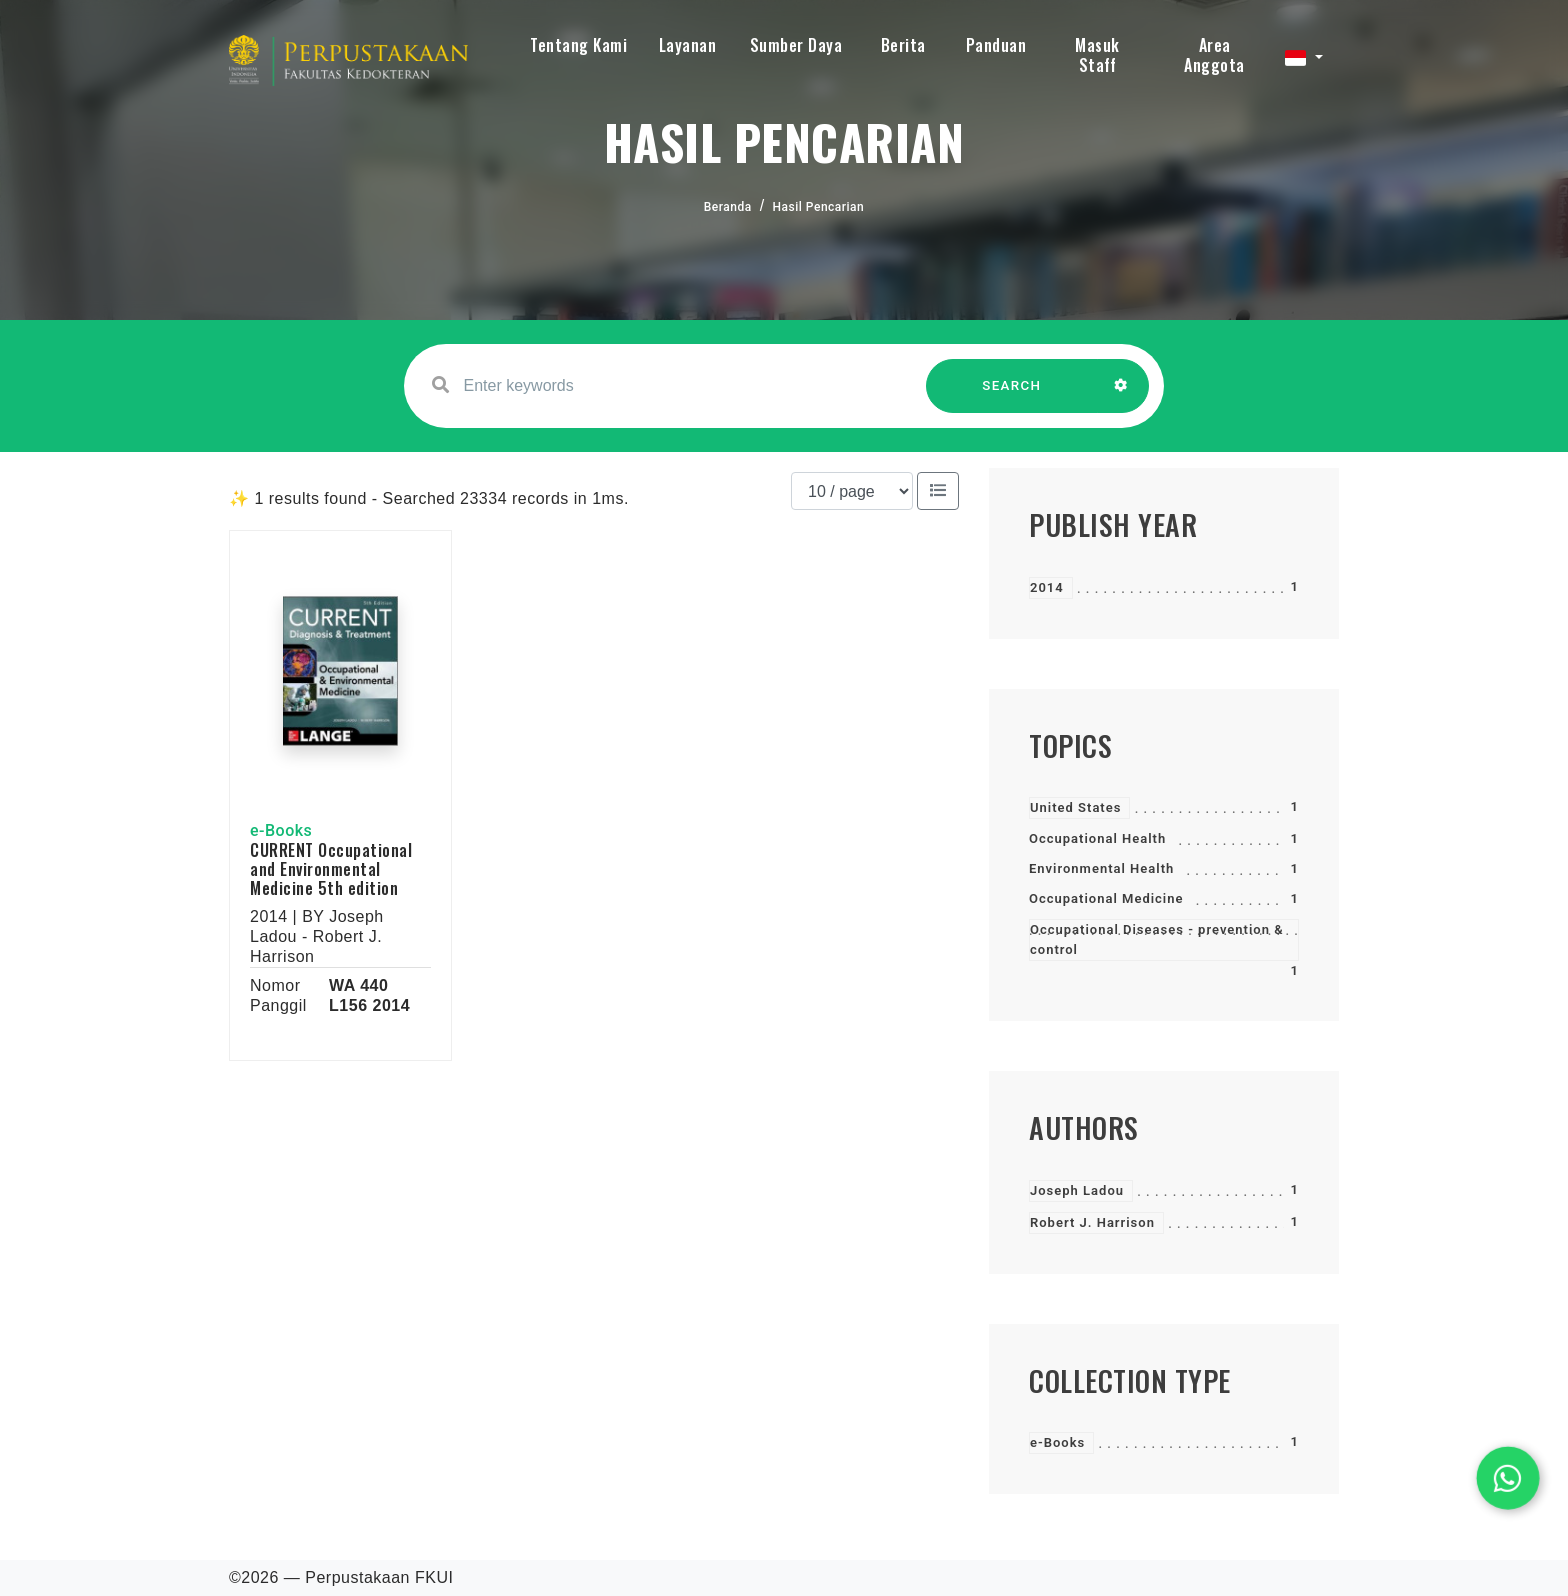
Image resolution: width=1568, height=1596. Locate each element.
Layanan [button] (688, 45)
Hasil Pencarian (819, 207)
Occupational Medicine (1106, 898)
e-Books (1057, 1442)
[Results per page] (852, 491)
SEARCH (1012, 395)
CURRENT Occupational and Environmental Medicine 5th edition (331, 869)
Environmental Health (1101, 868)
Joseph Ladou (1077, 1190)
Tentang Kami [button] (578, 45)
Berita (903, 45)
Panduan (996, 45)
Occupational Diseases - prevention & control (1157, 939)
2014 (1047, 587)
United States (1075, 807)
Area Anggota (1214, 55)
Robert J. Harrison (1092, 1222)
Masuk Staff (1097, 55)
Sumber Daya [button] (796, 45)
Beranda (728, 207)
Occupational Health (1097, 838)
